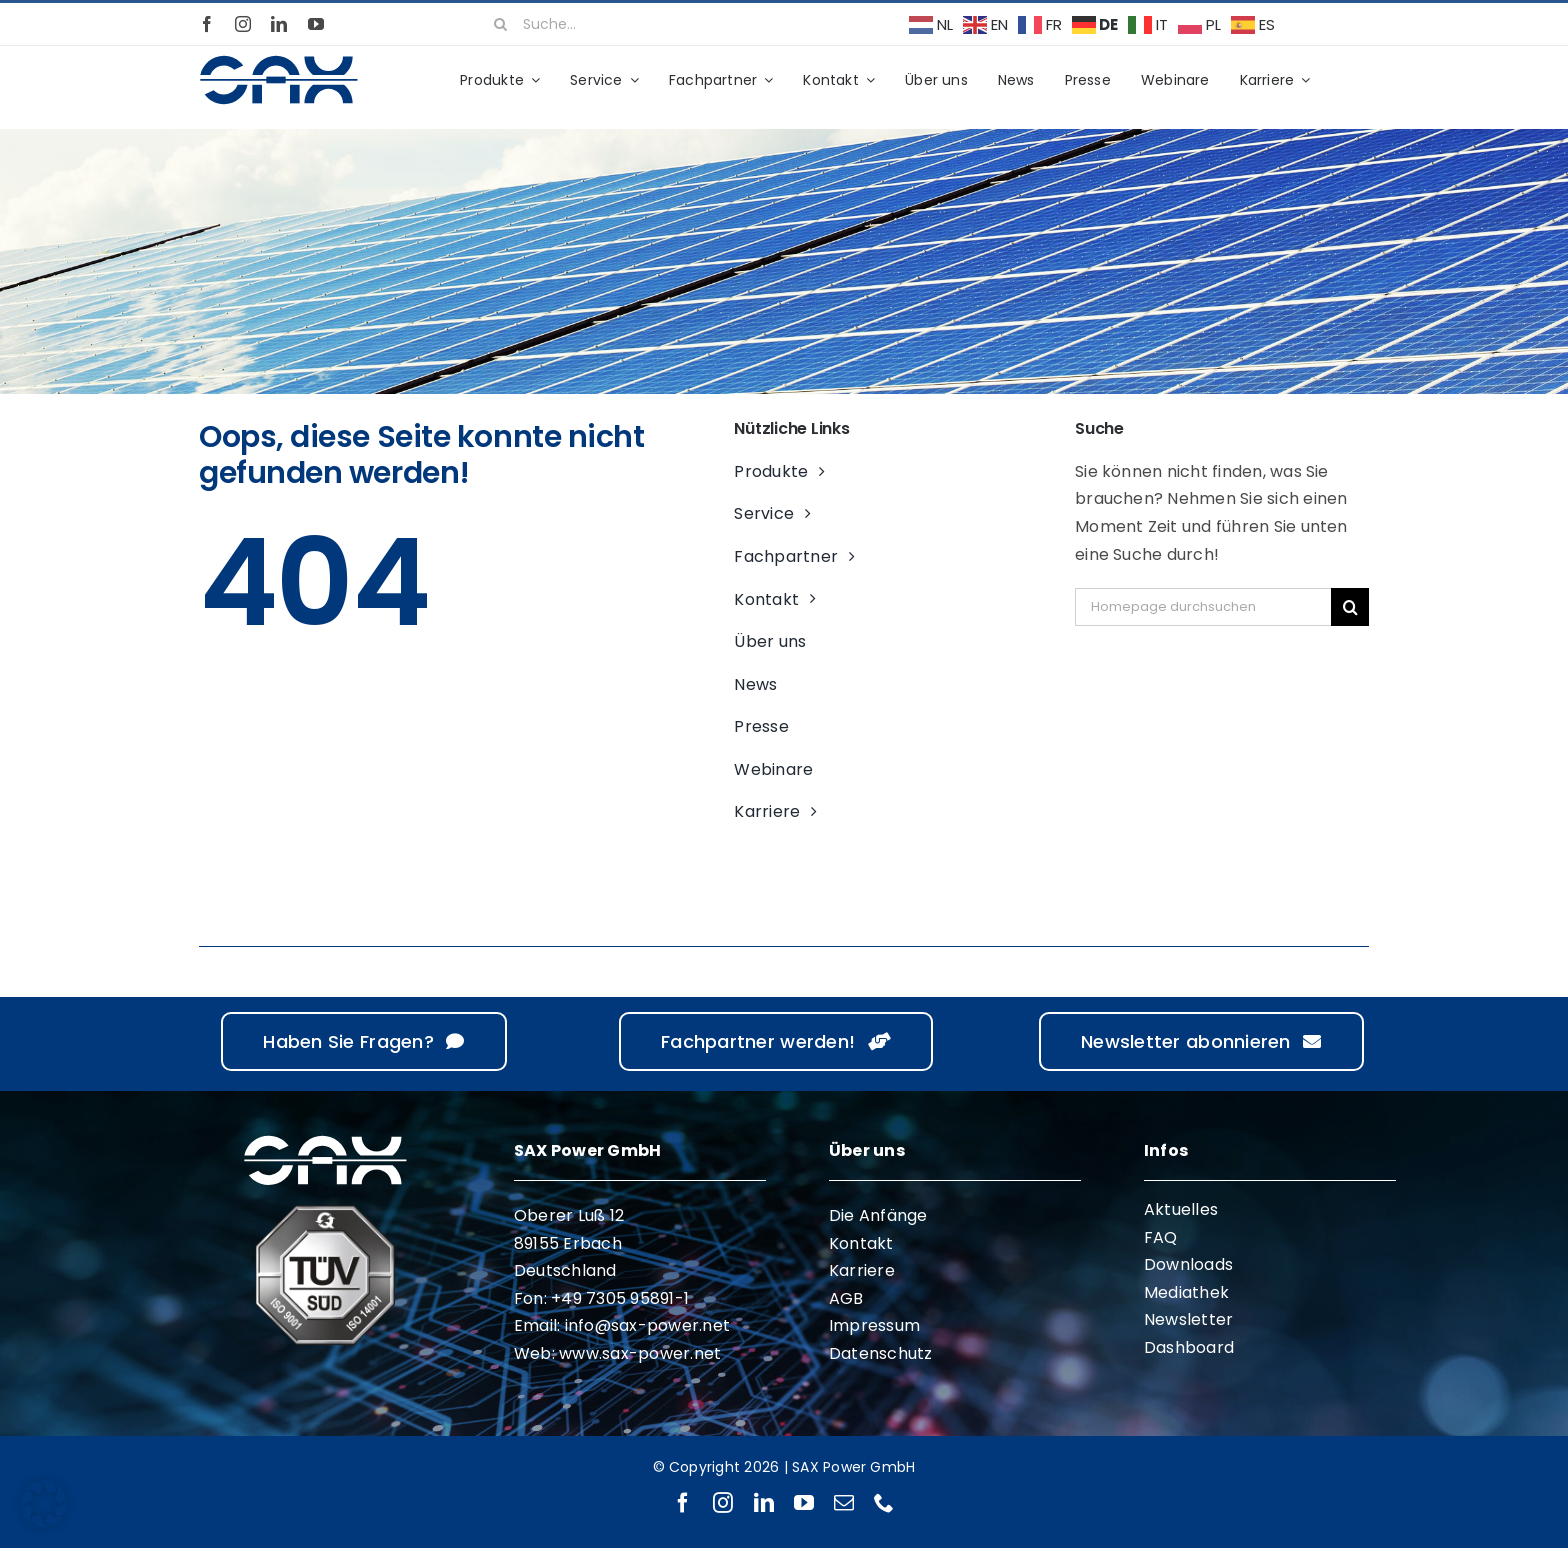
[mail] (844, 1503)
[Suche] (501, 24)
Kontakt (861, 1243)
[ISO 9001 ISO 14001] (325, 1212)
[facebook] (207, 24)
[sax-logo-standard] (279, 58)
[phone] (884, 1503)
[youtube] (316, 24)
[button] (44, 1504)
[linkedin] (279, 24)
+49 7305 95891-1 (620, 1298)
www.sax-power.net (640, 1353)
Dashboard (1189, 1347)
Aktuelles (1181, 1209)
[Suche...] (683, 24)
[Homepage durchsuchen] (1203, 607)
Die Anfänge (878, 1215)
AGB (846, 1298)
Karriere (862, 1270)
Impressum (874, 1325)
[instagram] (243, 24)
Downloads (1188, 1264)
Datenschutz (881, 1353)
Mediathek (1186, 1292)
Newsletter (1188, 1319)
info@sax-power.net (647, 1325)
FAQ (1161, 1237)
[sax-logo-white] (325, 1138)
